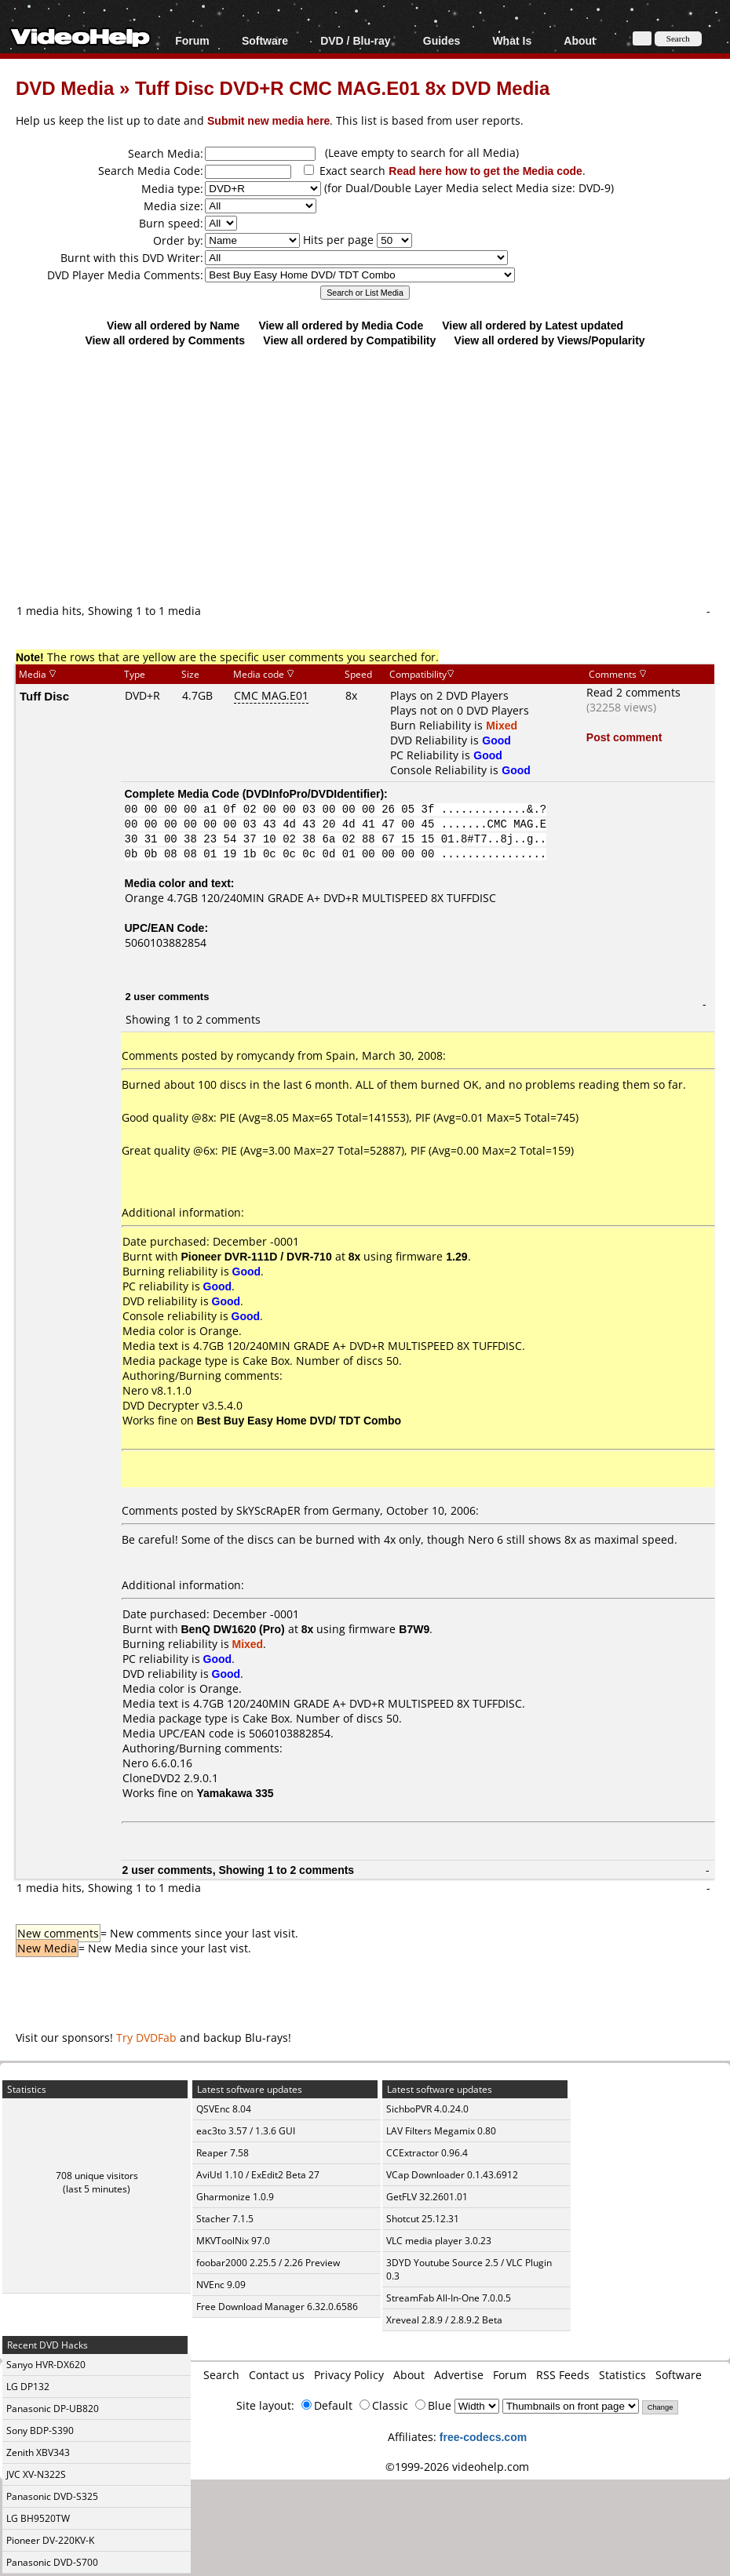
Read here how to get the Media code (485, 170)
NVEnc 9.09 (221, 2284)
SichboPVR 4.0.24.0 (427, 2109)
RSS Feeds (562, 2374)
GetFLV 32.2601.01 (427, 2196)
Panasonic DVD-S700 (52, 2562)
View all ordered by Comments (165, 340)
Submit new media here (268, 120)
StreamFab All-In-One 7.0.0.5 (448, 2298)
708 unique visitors (97, 2175)
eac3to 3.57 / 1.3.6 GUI (245, 2131)
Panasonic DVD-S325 (52, 2496)
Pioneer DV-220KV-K (50, 2540)
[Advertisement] (373, 474)
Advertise (459, 2374)
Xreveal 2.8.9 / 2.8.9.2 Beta (444, 2320)
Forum (192, 40)
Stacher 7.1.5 (225, 2218)
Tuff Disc (44, 696)
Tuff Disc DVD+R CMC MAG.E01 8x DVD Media (342, 87)
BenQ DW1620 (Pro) (233, 1628)
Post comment (624, 737)
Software (265, 40)
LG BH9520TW (38, 2518)
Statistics (622, 2374)
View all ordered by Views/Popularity (549, 340)
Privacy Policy (349, 2374)
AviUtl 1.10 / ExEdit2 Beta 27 (257, 2174)
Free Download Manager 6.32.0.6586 (277, 2306)
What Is (511, 40)
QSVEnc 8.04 (223, 2109)
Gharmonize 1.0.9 (235, 2196)
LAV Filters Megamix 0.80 (441, 2131)
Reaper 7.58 (222, 2152)
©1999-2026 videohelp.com (457, 2466)
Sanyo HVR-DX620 (46, 2364)
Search (221, 2374)
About (579, 40)
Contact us (277, 2374)
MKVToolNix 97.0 (233, 2240)
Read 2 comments (633, 692)
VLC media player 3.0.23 (438, 2240)
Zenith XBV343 (38, 2452)
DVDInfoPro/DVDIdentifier (313, 793)
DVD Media (65, 87)
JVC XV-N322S (36, 2474)
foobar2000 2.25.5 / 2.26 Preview (268, 2262)
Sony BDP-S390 (40, 2430)
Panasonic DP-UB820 (52, 2408)
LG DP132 (27, 2386)
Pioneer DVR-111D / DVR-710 (256, 1256)
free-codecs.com (483, 2436)
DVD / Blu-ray (355, 40)
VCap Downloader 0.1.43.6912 (452, 2174)
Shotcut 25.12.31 (422, 2218)
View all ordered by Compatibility (349, 340)
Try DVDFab (146, 2037)
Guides (441, 40)
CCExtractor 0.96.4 (427, 2152)
